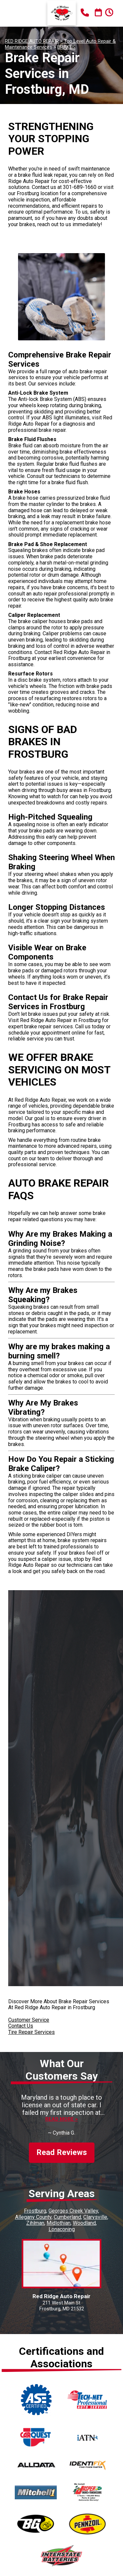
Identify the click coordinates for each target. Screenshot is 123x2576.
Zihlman (35, 2223)
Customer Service (28, 2020)
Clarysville (95, 2217)
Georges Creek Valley (73, 2211)
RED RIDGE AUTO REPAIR (32, 41)
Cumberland (67, 2217)
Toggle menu (16, 13)
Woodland (84, 2223)
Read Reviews (61, 2152)
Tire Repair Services (31, 2032)
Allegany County (33, 2217)
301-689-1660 (79, 187)
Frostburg (35, 2211)
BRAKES (66, 47)
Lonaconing (62, 2229)
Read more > (61, 2119)
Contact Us (20, 2026)
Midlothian (59, 2223)
